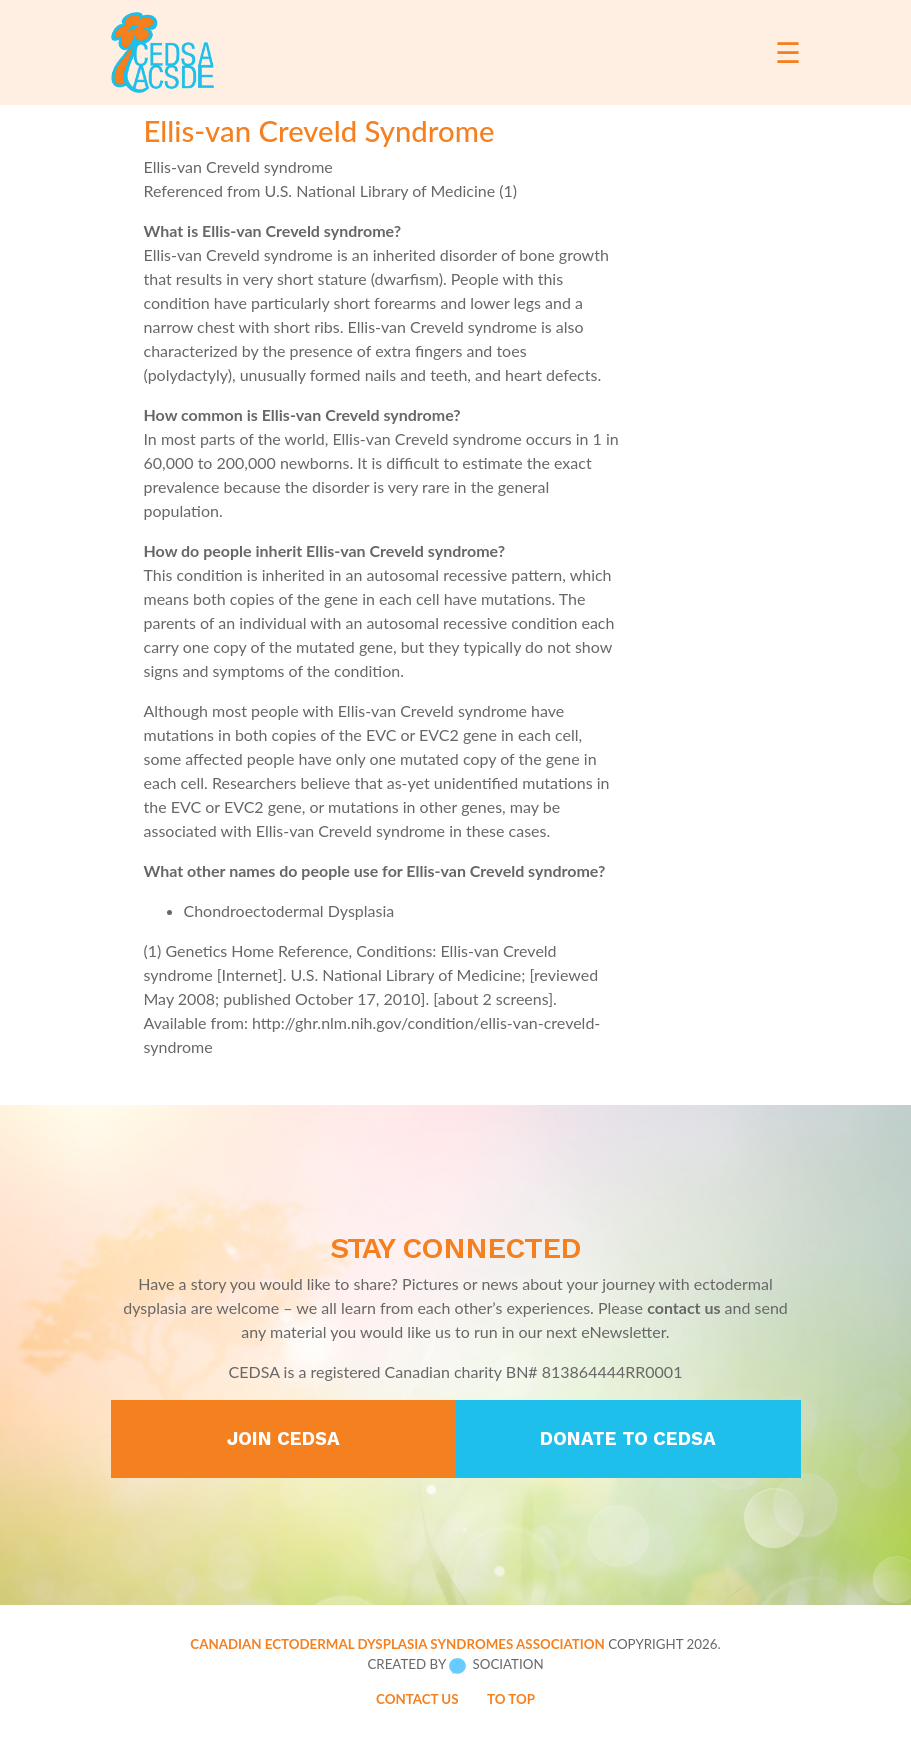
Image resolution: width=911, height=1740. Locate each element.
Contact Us (417, 1699)
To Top (511, 1699)
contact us (683, 1307)
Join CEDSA (283, 1439)
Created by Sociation (455, 1665)
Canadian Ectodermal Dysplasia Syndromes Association (397, 1644)
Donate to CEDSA (628, 1439)
